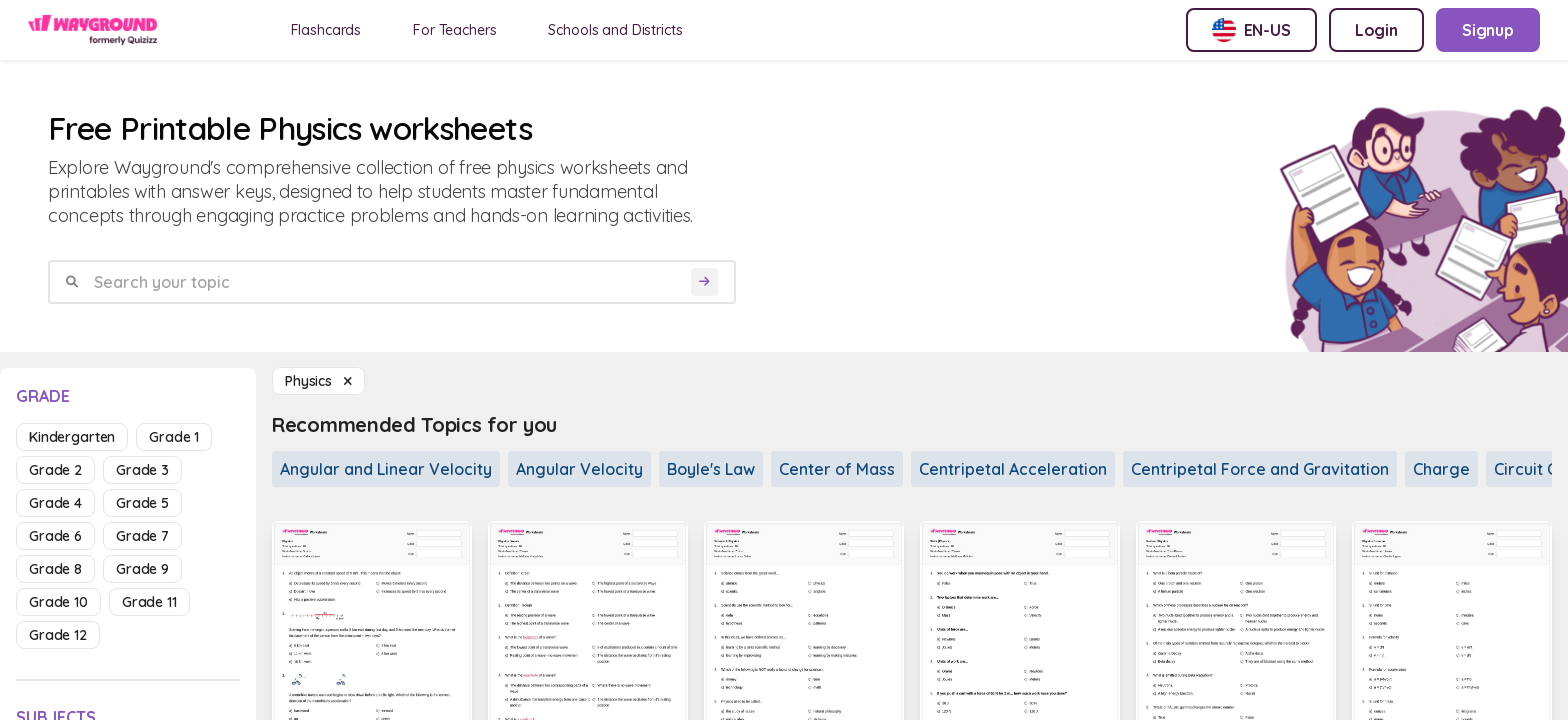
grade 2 (55, 470)
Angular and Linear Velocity (386, 469)
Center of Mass (837, 469)
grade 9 (142, 569)
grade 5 (142, 503)
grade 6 (55, 536)
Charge (1441, 469)
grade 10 (58, 602)
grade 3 (142, 470)
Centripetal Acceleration (1013, 469)
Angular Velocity (579, 469)
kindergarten (72, 437)
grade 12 (58, 635)
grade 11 (149, 602)
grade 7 (142, 536)
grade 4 (55, 503)
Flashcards (326, 30)
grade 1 (174, 437)
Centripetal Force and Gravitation (1260, 469)
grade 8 (55, 569)
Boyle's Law (711, 469)
